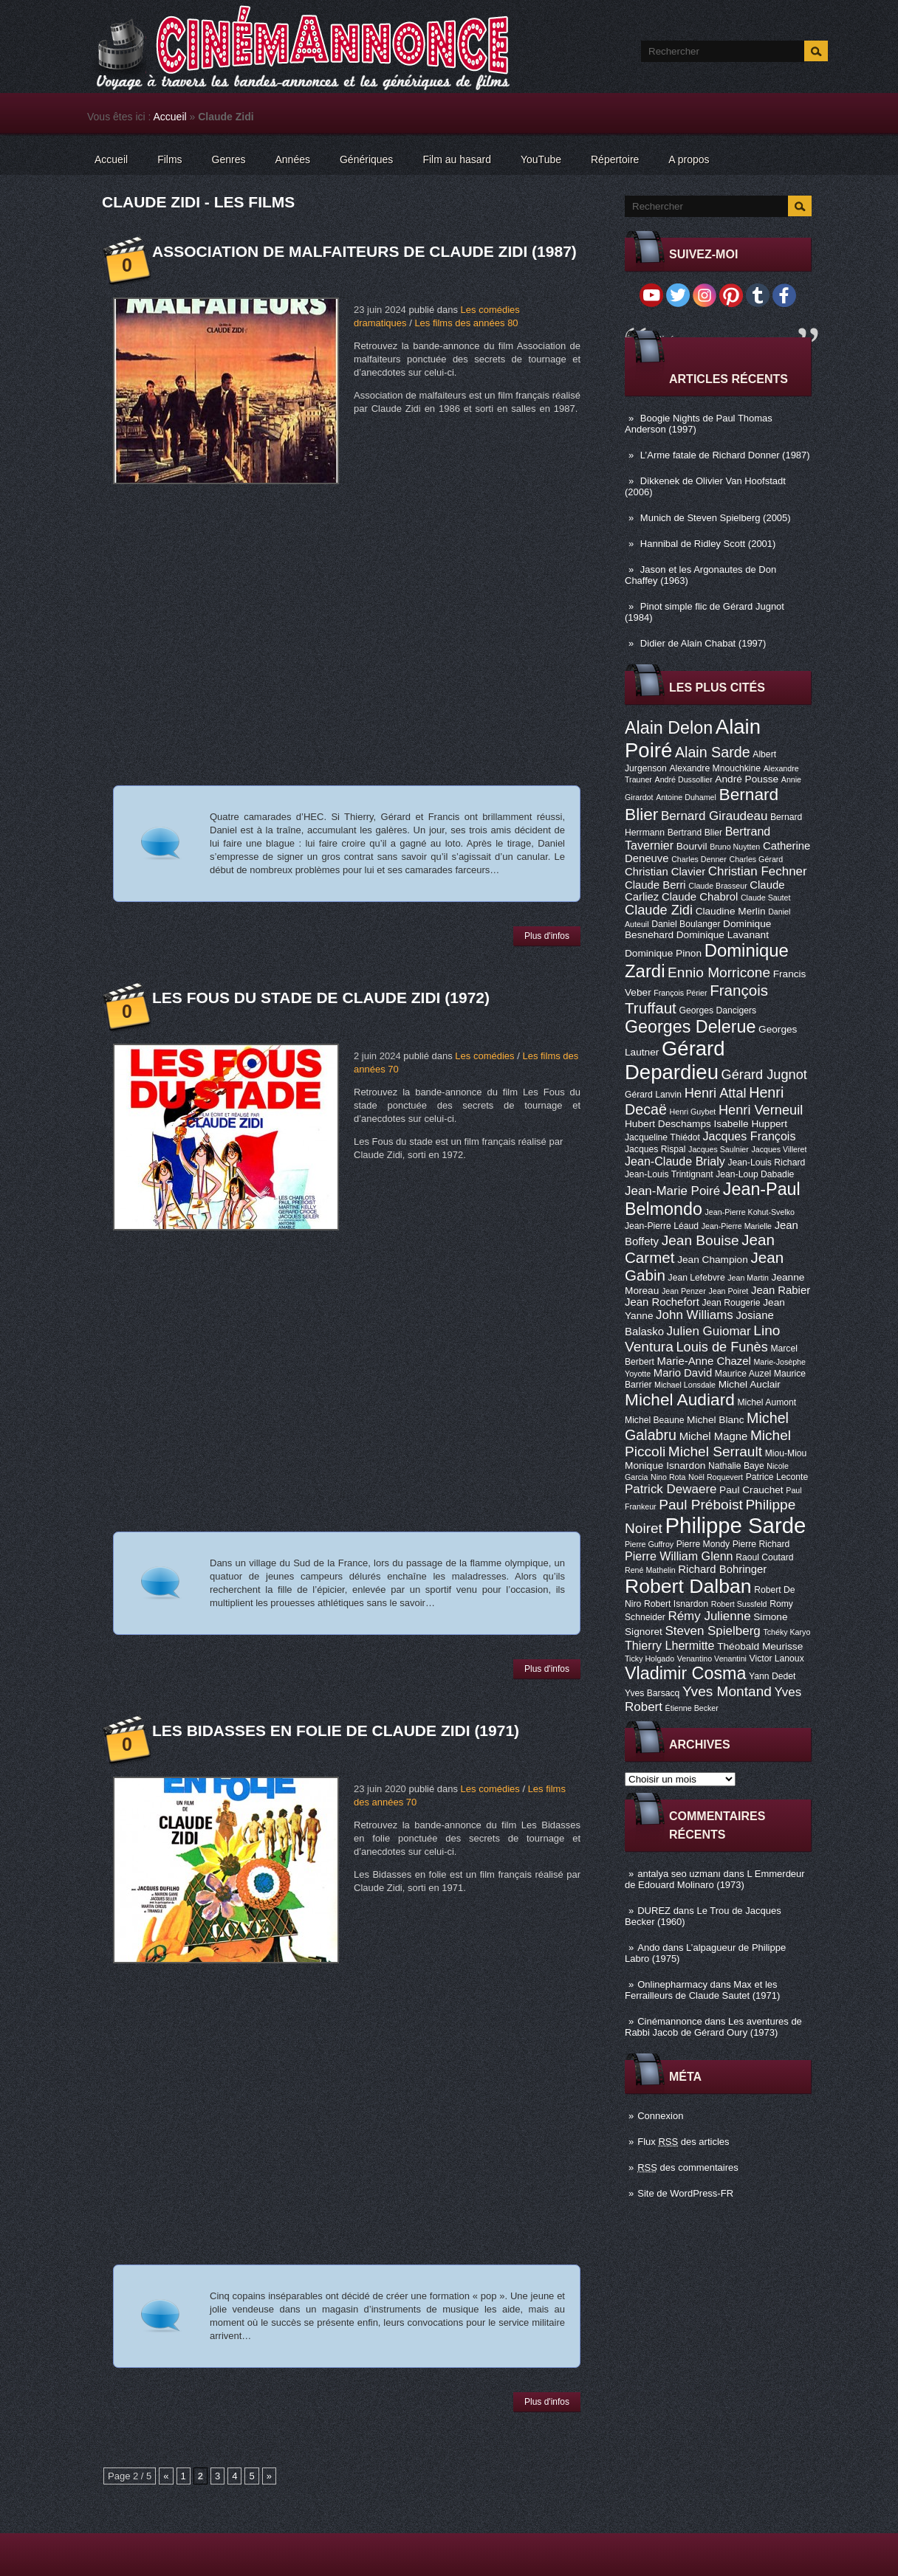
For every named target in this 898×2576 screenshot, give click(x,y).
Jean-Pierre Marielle (737, 1226)
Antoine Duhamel (686, 797)
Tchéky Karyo (786, 1632)
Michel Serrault (715, 1451)
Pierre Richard (761, 1544)
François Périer (680, 992)
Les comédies (484, 1055)
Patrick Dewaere (670, 1489)
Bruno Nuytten (735, 846)
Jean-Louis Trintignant (669, 1174)
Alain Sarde (712, 752)
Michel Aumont (766, 1402)
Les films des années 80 (466, 322)
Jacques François (748, 1136)
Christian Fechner (757, 871)
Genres (229, 159)
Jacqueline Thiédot (662, 1137)
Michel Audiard (680, 1399)
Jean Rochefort (662, 1302)
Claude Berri (655, 885)
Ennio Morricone (719, 972)
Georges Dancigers (717, 1010)
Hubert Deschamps (668, 1123)
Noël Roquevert (715, 1477)
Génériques (366, 159)
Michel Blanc (715, 1419)
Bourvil (691, 846)
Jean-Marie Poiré (672, 1191)
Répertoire (615, 159)
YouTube (541, 159)
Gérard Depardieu (675, 1060)
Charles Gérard (756, 859)
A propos (688, 159)
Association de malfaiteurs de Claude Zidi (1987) (364, 251)
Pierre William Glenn (679, 1556)
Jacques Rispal (655, 1149)
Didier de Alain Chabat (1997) (703, 643)
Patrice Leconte (777, 1477)
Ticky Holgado (649, 1658)
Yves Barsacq (652, 1693)
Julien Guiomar (709, 1331)
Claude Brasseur (717, 885)
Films (169, 159)
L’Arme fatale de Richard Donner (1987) (725, 455)
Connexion (660, 2115)
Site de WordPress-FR (685, 2193)
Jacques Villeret (778, 1149)
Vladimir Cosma (685, 1673)
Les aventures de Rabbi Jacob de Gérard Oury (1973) (713, 2027)
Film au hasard (456, 159)
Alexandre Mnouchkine (715, 768)
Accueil (170, 117)
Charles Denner (699, 859)
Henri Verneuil (761, 1110)
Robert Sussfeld (739, 1603)
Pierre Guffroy (649, 1544)
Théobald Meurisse (760, 1646)
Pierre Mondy (703, 1544)
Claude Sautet (766, 897)
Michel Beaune (654, 1420)
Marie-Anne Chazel (704, 1361)
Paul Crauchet (751, 1489)
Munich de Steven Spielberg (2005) (715, 517)
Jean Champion (712, 1259)
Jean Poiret (728, 1291)
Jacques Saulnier (718, 1149)
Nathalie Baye (736, 1466)
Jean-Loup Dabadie (755, 1174)
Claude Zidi (659, 910)
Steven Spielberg (713, 1631)
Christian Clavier (665, 872)
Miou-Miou (786, 1453)
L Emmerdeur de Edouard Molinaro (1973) (715, 1879)
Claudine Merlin (731, 911)
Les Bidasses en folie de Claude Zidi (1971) (335, 1730)
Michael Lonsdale (685, 1384)
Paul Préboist (700, 1504)
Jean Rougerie (731, 1303)
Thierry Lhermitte (670, 1645)
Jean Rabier (780, 1290)
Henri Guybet (693, 1111)
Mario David (683, 1373)
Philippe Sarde (735, 1525)
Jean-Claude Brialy (675, 1161)
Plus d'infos (546, 936)
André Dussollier (684, 779)
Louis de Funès (721, 1347)
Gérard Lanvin (653, 1094)
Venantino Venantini (712, 1658)
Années (292, 159)
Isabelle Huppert (750, 1123)
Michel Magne (713, 1436)
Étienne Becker (692, 1708)
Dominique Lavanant (722, 934)
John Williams (694, 1315)
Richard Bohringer (722, 1569)
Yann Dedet (772, 1676)
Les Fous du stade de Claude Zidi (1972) (321, 997)
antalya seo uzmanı (679, 1873)
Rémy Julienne (709, 1616)
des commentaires (687, 2167)
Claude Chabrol (700, 897)
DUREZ (654, 1910)
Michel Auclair (750, 1384)
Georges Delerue (690, 1026)
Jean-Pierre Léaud (662, 1226)
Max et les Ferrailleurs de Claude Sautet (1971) (702, 1990)
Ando (648, 1947)
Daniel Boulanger (685, 924)
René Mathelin (650, 1570)
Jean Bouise (700, 1240)
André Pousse (746, 779)
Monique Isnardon (665, 1465)
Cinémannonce (669, 2021)
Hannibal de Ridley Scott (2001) (708, 543)
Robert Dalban (688, 1586)
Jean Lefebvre (696, 1277)
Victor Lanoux (777, 1658)
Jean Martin (748, 1277)
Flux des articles (683, 2141)
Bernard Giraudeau (714, 816)
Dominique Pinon (663, 953)
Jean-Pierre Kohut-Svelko (750, 1212)
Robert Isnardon (676, 1604)
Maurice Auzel (743, 1373)
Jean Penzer (684, 1291)
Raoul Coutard (764, 1557)
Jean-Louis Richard (766, 1162)
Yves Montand (727, 1691)
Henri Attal (716, 1093)
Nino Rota (668, 1477)
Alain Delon (669, 727)
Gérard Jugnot (764, 1074)
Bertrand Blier (695, 832)
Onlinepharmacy (672, 1984)
